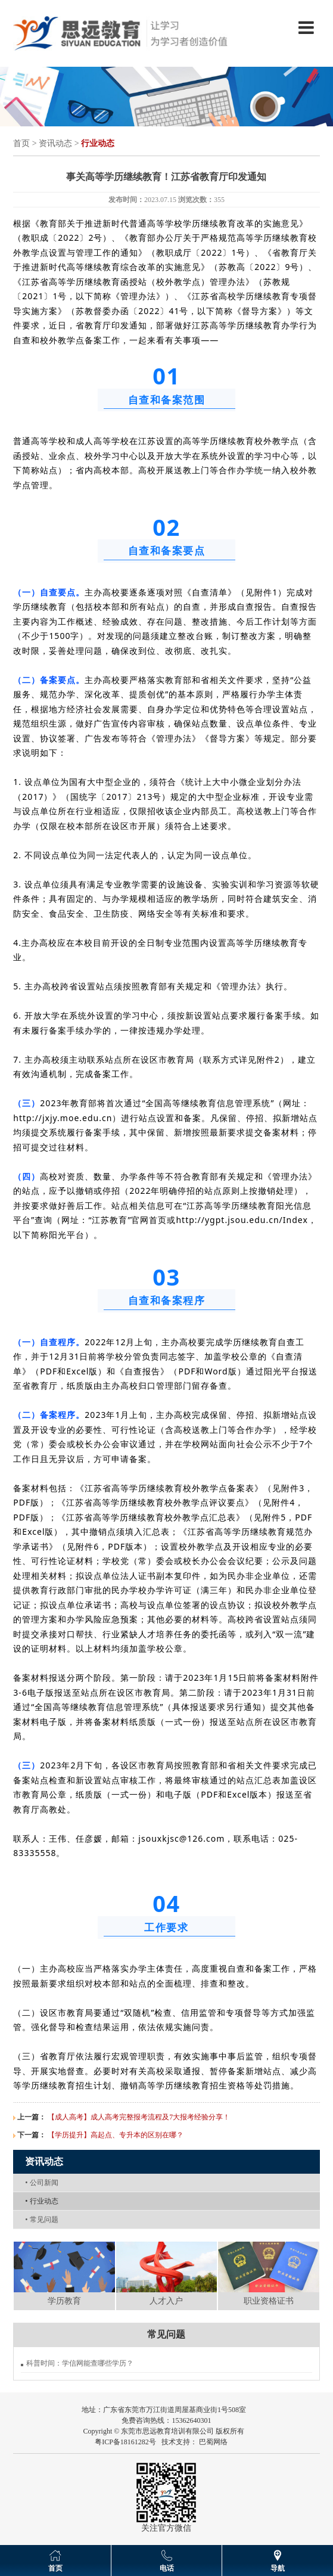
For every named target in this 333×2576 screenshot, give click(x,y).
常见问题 (41, 2219)
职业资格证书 (269, 2300)
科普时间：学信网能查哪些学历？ (79, 2363)
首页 (21, 143)
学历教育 (64, 2300)
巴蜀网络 (213, 2442)
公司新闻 (41, 2182)
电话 (167, 2568)
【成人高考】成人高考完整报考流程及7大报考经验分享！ (139, 2117)
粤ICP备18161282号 (125, 2442)
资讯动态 (55, 143)
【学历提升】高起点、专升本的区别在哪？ (115, 2135)
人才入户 (166, 2300)
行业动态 (41, 2201)
